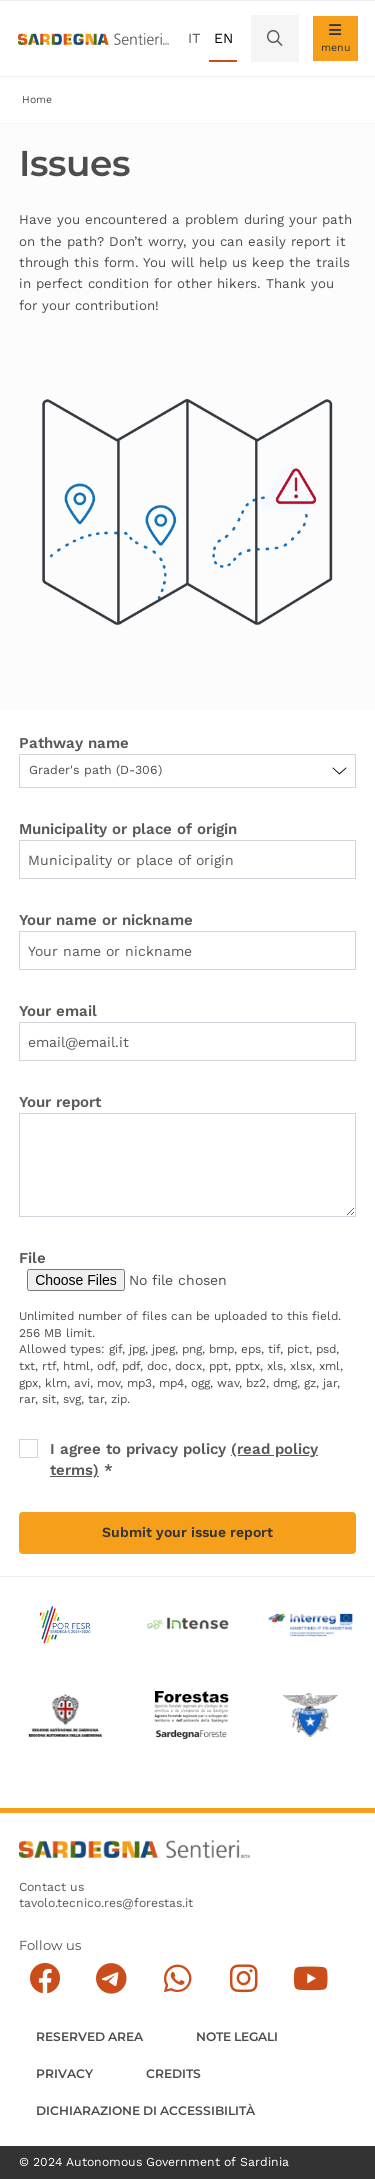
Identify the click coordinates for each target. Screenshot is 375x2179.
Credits (173, 2073)
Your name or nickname (106, 920)
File (32, 1258)
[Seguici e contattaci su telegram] (111, 1978)
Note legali (237, 2036)
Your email (58, 1011)
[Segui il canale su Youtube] (310, 1978)
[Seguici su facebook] (44, 1978)
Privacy (64, 2073)
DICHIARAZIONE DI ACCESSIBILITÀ (145, 2110)
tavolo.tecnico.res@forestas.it (106, 1903)
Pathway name (74, 743)
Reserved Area (89, 2036)
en (223, 38)
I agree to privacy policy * (184, 1459)
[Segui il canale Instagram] (243, 1978)
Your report (60, 1102)
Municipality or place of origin (128, 829)
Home (37, 99)
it (194, 38)
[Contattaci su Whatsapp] (177, 1978)
